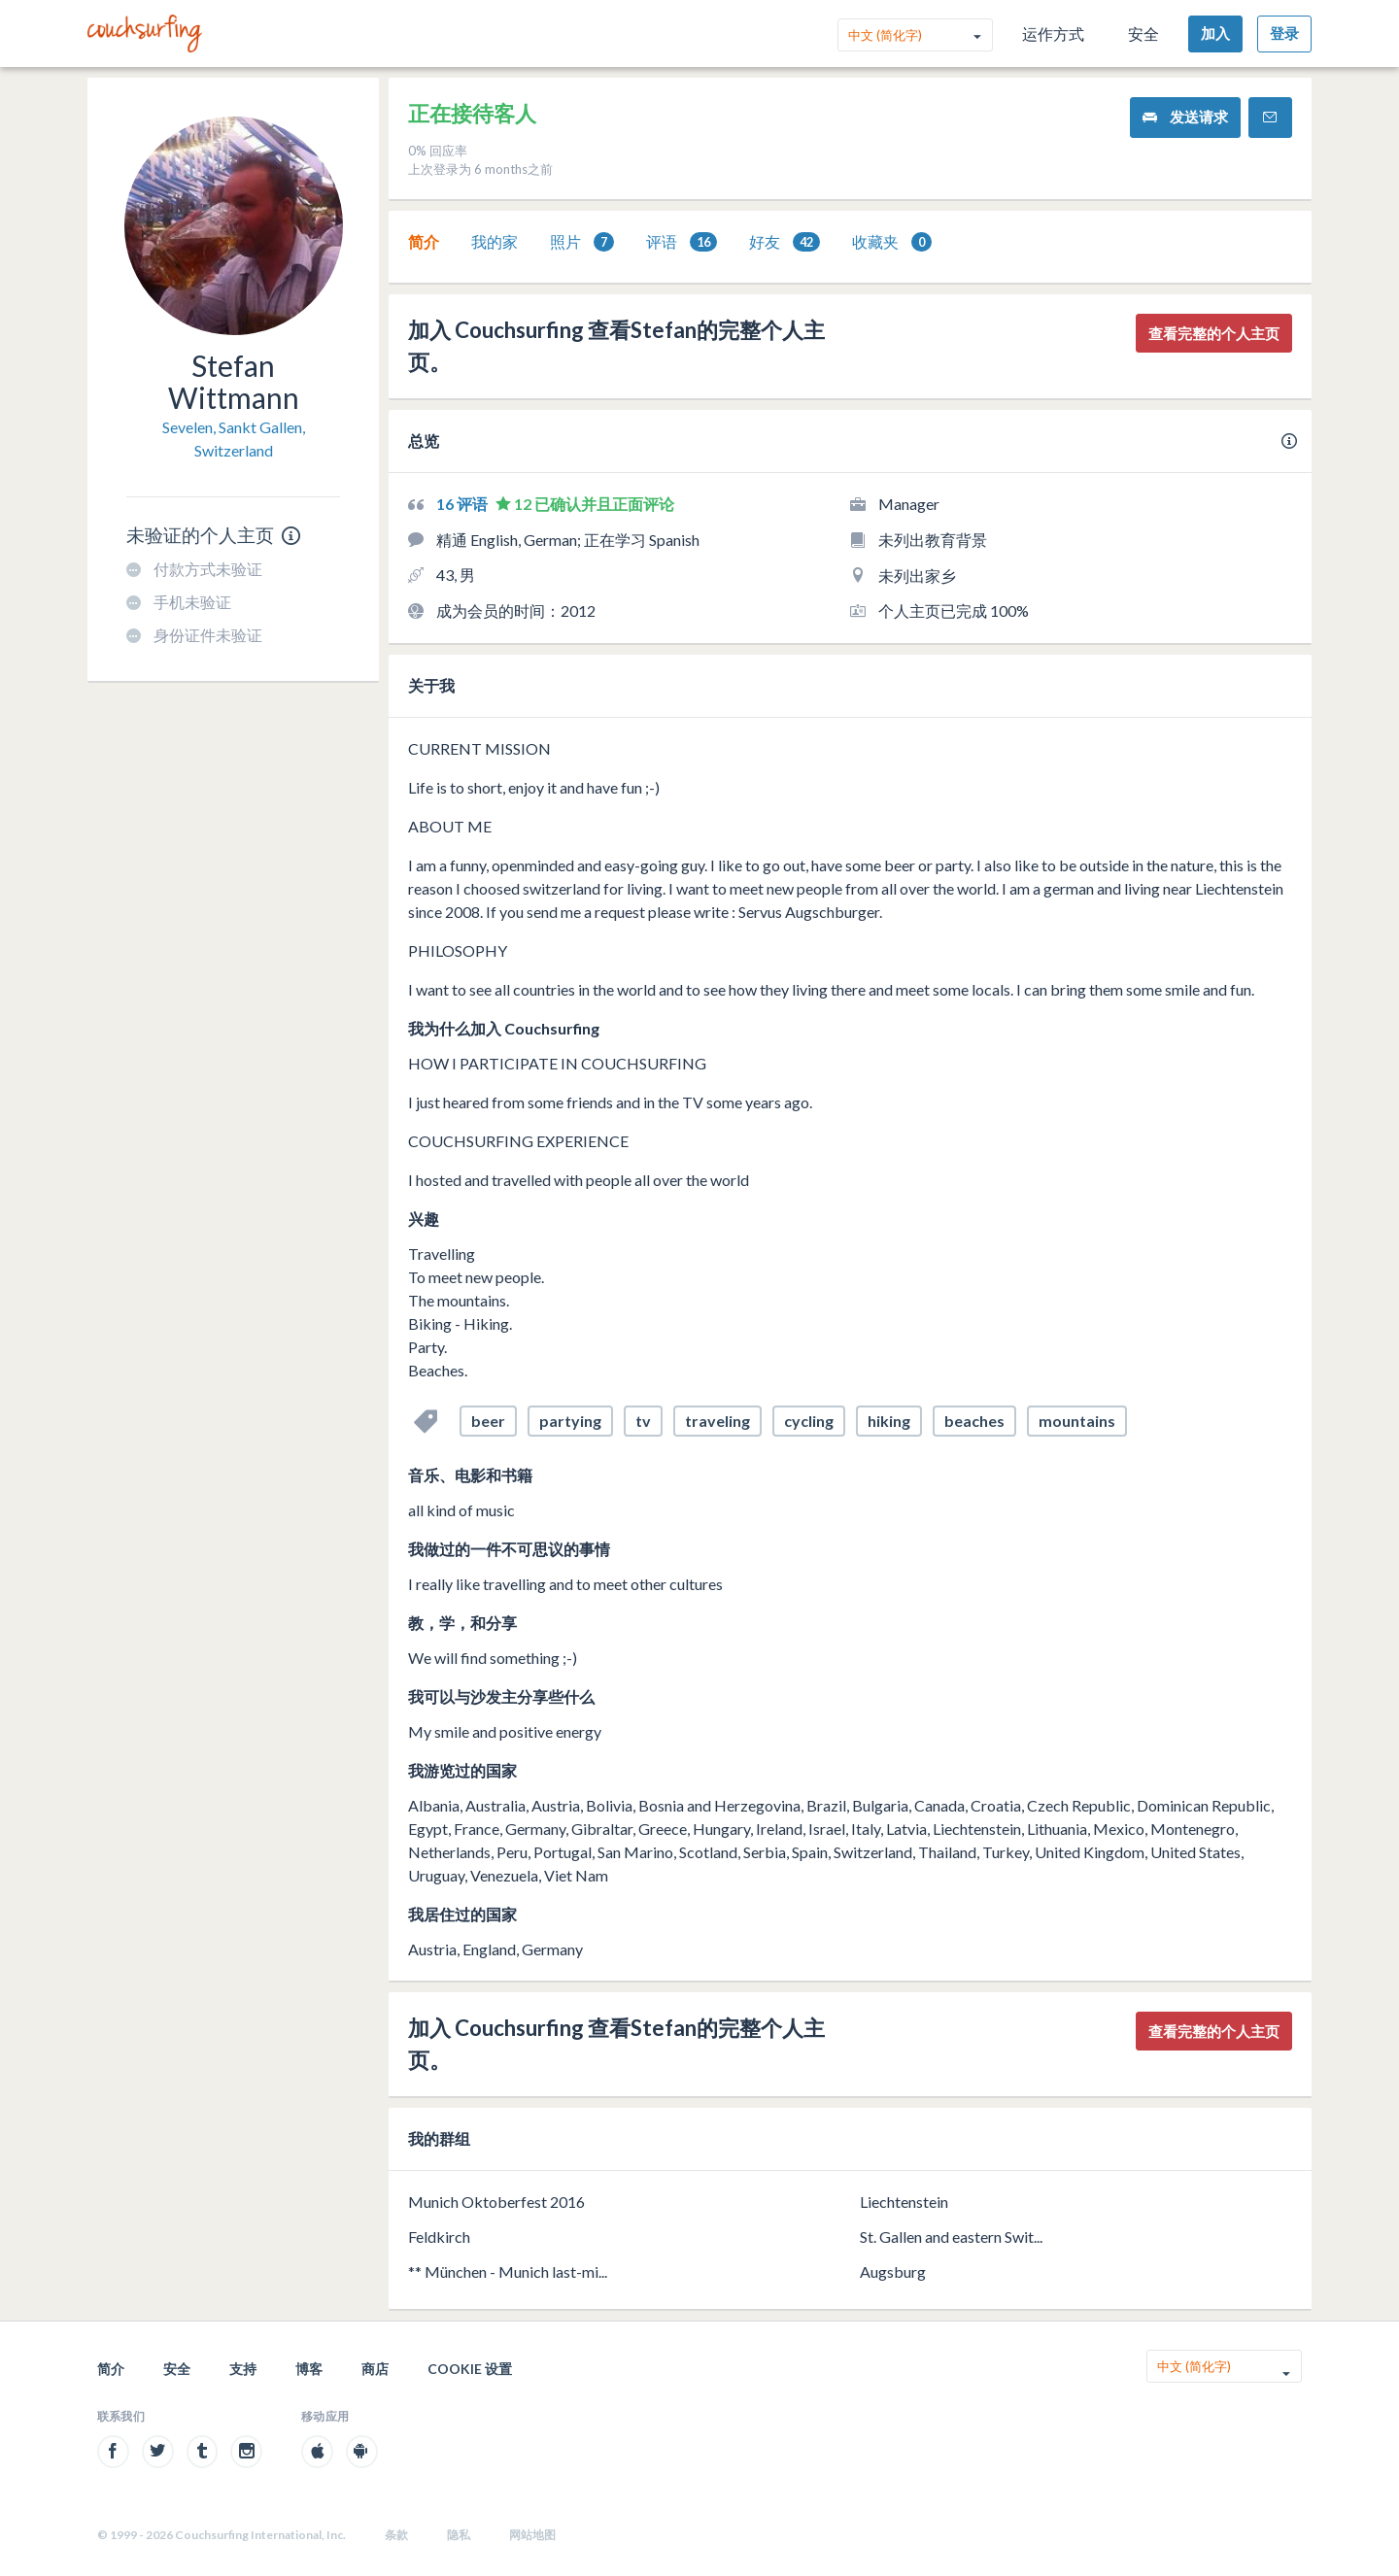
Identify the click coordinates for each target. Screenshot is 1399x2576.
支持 (242, 2368)
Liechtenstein (904, 2201)
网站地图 (532, 2534)
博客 (309, 2368)
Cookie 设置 (469, 2368)
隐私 (458, 2534)
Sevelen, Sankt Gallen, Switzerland (233, 438)
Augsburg (893, 2271)
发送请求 (1185, 117)
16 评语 (463, 503)
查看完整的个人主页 (1214, 333)
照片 (582, 242)
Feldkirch (439, 2236)
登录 (1284, 33)
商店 (375, 2368)
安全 (1143, 33)
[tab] (423, 242)
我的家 (494, 241)
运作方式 (1053, 33)
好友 (784, 242)
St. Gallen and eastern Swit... (951, 2236)
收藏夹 (892, 242)
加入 (1215, 33)
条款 (396, 2534)
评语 (681, 242)
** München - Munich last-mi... (507, 2271)
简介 (423, 241)
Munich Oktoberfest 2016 (496, 2201)
